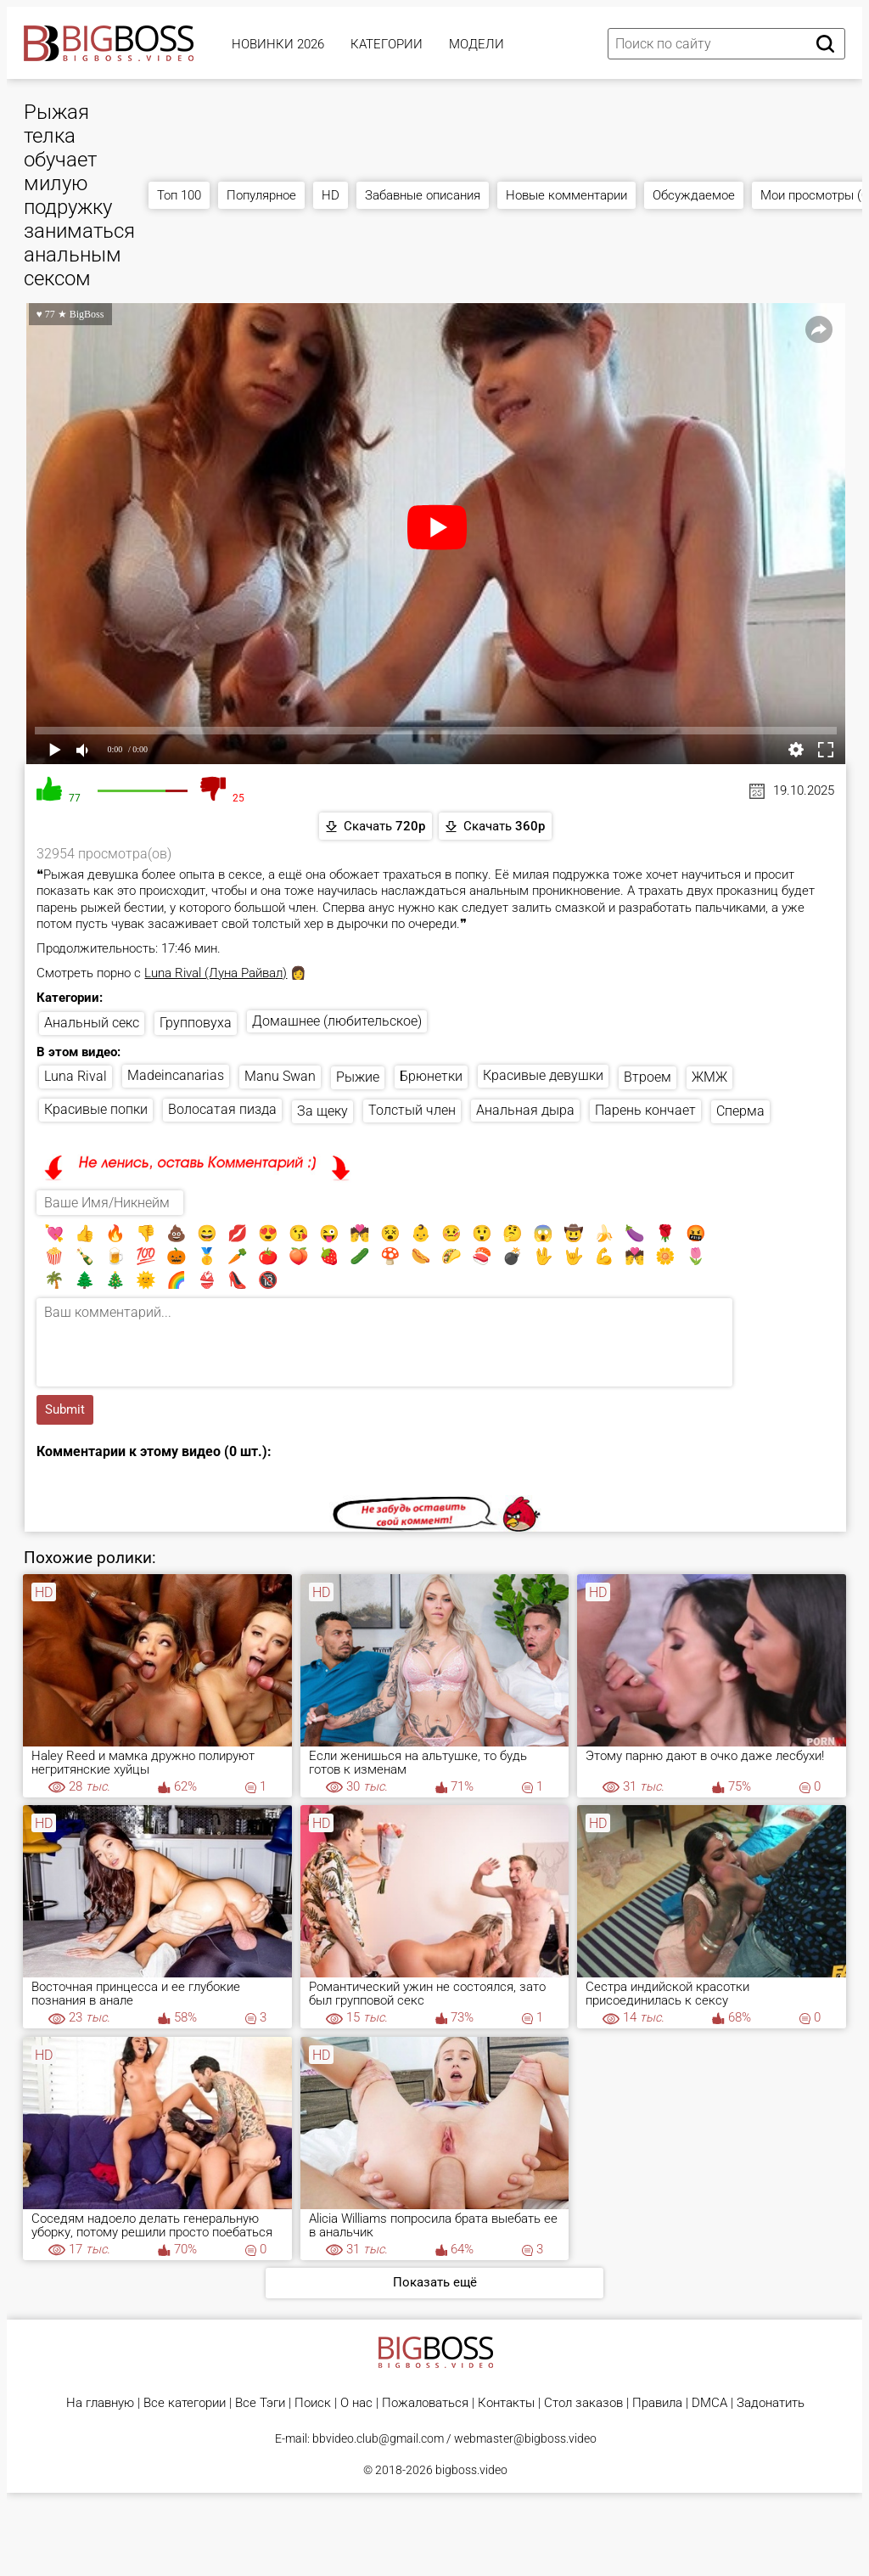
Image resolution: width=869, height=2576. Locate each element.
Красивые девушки (543, 1075)
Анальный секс (91, 1023)
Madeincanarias (175, 1075)
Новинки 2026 (278, 44)
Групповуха (196, 1023)
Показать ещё (435, 2282)
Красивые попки (96, 1109)
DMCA (709, 2403)
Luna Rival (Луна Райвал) (215, 973)
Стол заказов (583, 2403)
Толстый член (412, 1110)
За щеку (322, 1111)
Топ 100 (179, 195)
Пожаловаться (425, 2403)
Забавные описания (422, 195)
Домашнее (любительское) (337, 1021)
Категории (386, 44)
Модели (476, 44)
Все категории (184, 2403)
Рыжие (357, 1077)
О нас (356, 2403)
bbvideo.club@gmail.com (378, 2438)
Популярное (261, 195)
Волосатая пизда (222, 1109)
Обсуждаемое (694, 195)
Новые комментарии (566, 195)
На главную (100, 2403)
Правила (657, 2403)
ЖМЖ (709, 1077)
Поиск (312, 2403)
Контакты (506, 2403)
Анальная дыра (525, 1110)
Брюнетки (431, 1076)
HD (330, 195)
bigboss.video (471, 2470)
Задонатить (771, 2403)
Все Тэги (260, 2403)
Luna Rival (75, 1076)
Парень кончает (645, 1110)
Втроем (647, 1077)
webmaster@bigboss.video (525, 2438)
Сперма (740, 1111)
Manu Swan (280, 1076)
